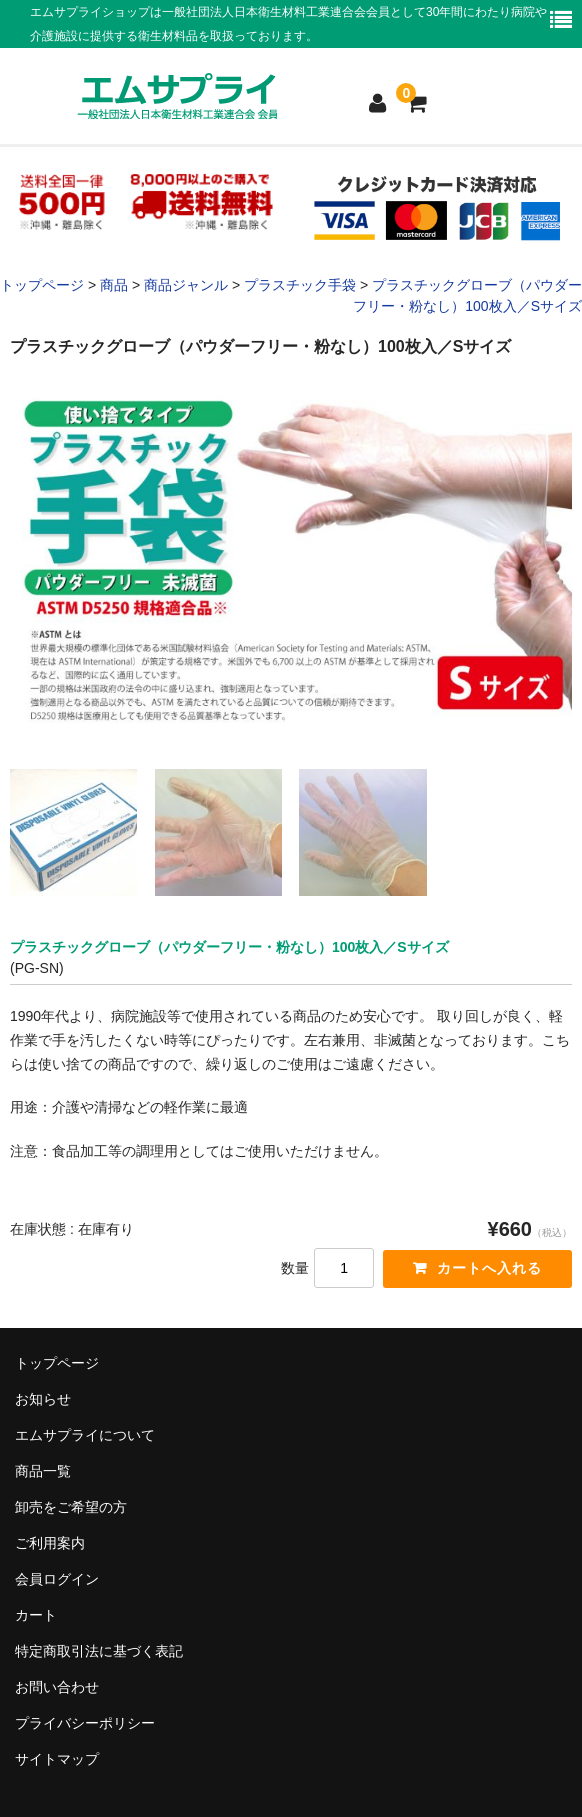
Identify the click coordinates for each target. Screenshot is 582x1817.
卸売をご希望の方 (71, 1507)
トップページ (57, 1363)
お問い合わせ (57, 1687)
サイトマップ (57, 1759)
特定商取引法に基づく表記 (99, 1651)
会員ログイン (57, 1579)
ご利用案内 (50, 1543)
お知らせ (43, 1399)
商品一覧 (43, 1471)
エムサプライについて (85, 1435)
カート (36, 1615)
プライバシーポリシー (85, 1723)
